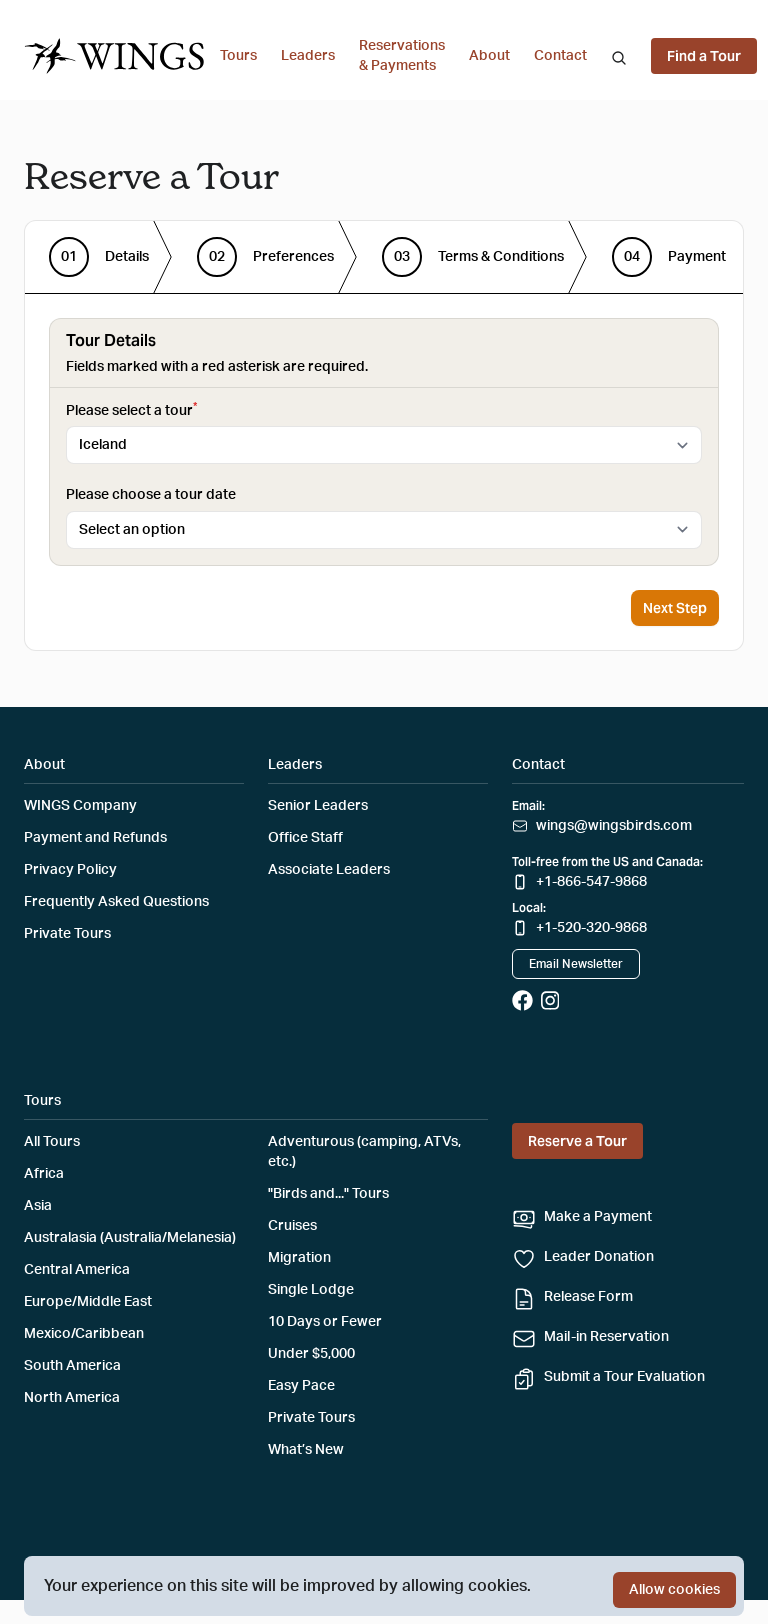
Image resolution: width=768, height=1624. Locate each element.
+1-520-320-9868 (591, 928)
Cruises (292, 1226)
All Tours (52, 1142)
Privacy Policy (70, 870)
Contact (560, 56)
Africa (44, 1174)
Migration (299, 1258)
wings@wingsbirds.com (614, 826)
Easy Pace (301, 1386)
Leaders (308, 56)
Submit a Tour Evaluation (624, 1377)
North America (72, 1398)
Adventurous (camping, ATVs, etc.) (364, 1152)
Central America (77, 1270)
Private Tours (67, 934)
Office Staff (305, 838)
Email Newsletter (576, 964)
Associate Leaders (329, 870)
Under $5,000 (311, 1354)
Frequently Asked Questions (116, 902)
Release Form (588, 1297)
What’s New (306, 1450)
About (489, 56)
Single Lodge (311, 1290)
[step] (99, 257)
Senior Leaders (318, 806)
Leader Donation (599, 1257)
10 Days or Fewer (325, 1322)
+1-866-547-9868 (591, 882)
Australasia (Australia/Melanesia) (130, 1238)
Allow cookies (674, 1590)
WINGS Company (80, 806)
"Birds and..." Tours (328, 1194)
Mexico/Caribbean (84, 1334)
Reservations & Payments (402, 56)
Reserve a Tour (577, 1141)
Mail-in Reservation (606, 1337)
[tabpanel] (384, 442)
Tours (238, 56)
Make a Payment (598, 1217)
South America (72, 1366)
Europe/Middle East (88, 1302)
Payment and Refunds (95, 838)
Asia (38, 1206)
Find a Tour (704, 56)
